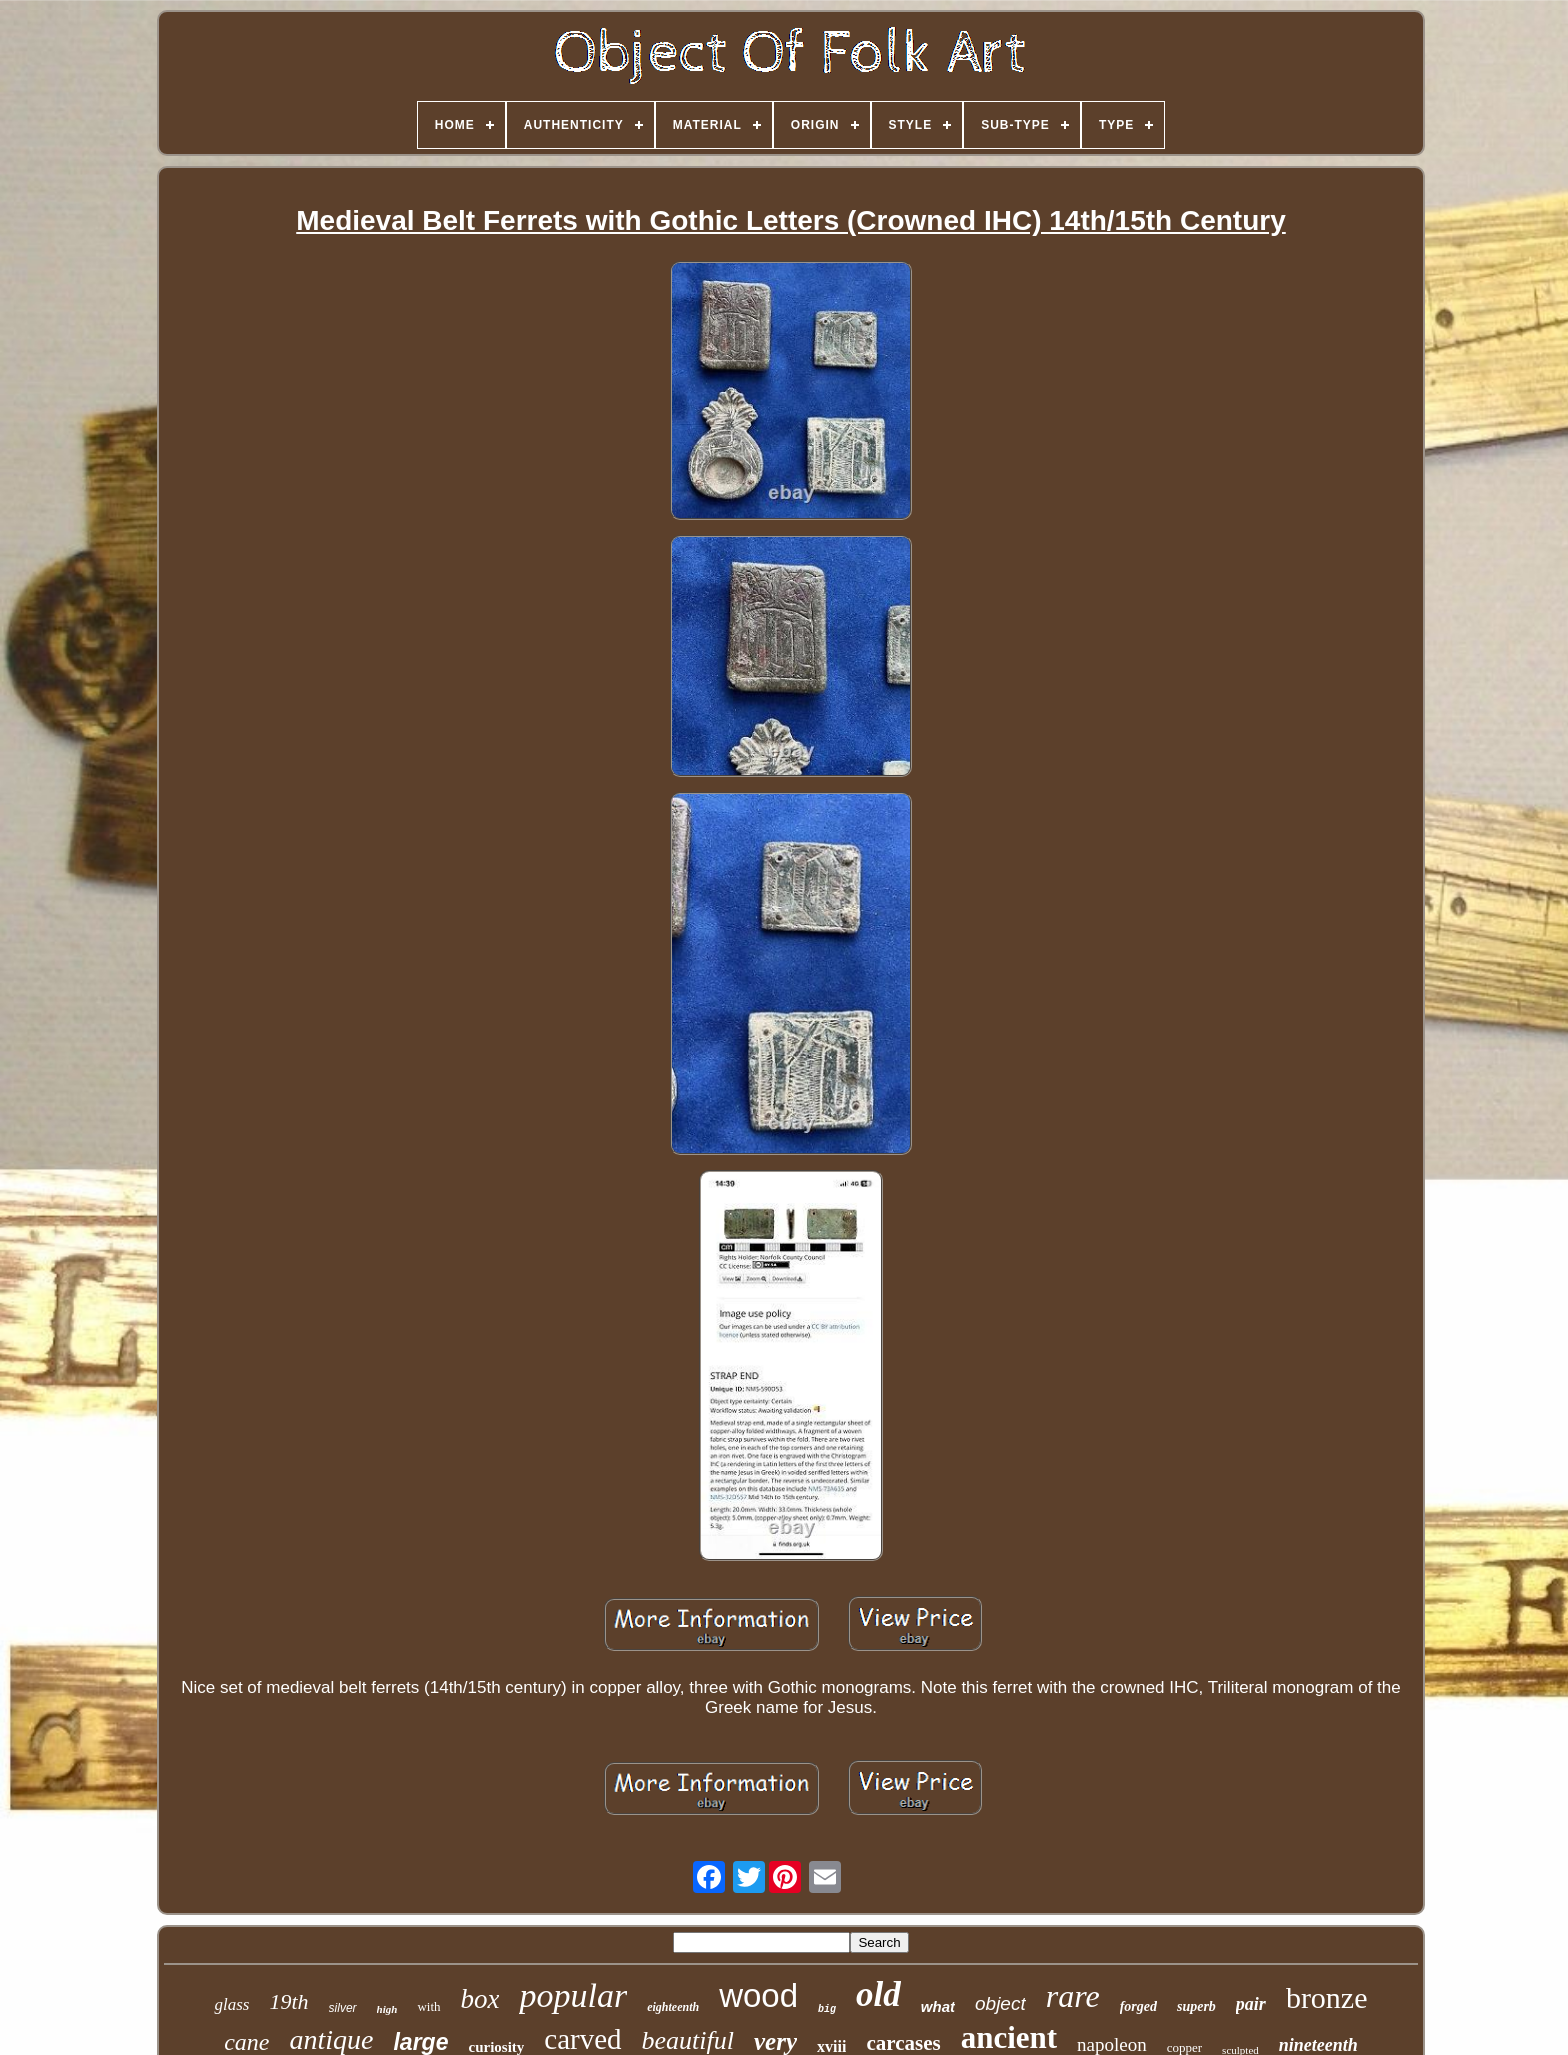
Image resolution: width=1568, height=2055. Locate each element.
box (480, 1999)
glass (231, 2004)
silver (343, 2008)
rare (1073, 1996)
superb (1196, 2006)
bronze (1327, 1997)
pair (1251, 2004)
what (938, 2006)
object (1000, 2003)
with (428, 2006)
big (827, 2009)
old (878, 1994)
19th (288, 2001)
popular (573, 1995)
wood (758, 1995)
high (387, 2009)
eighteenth (673, 2007)
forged (1138, 2006)
